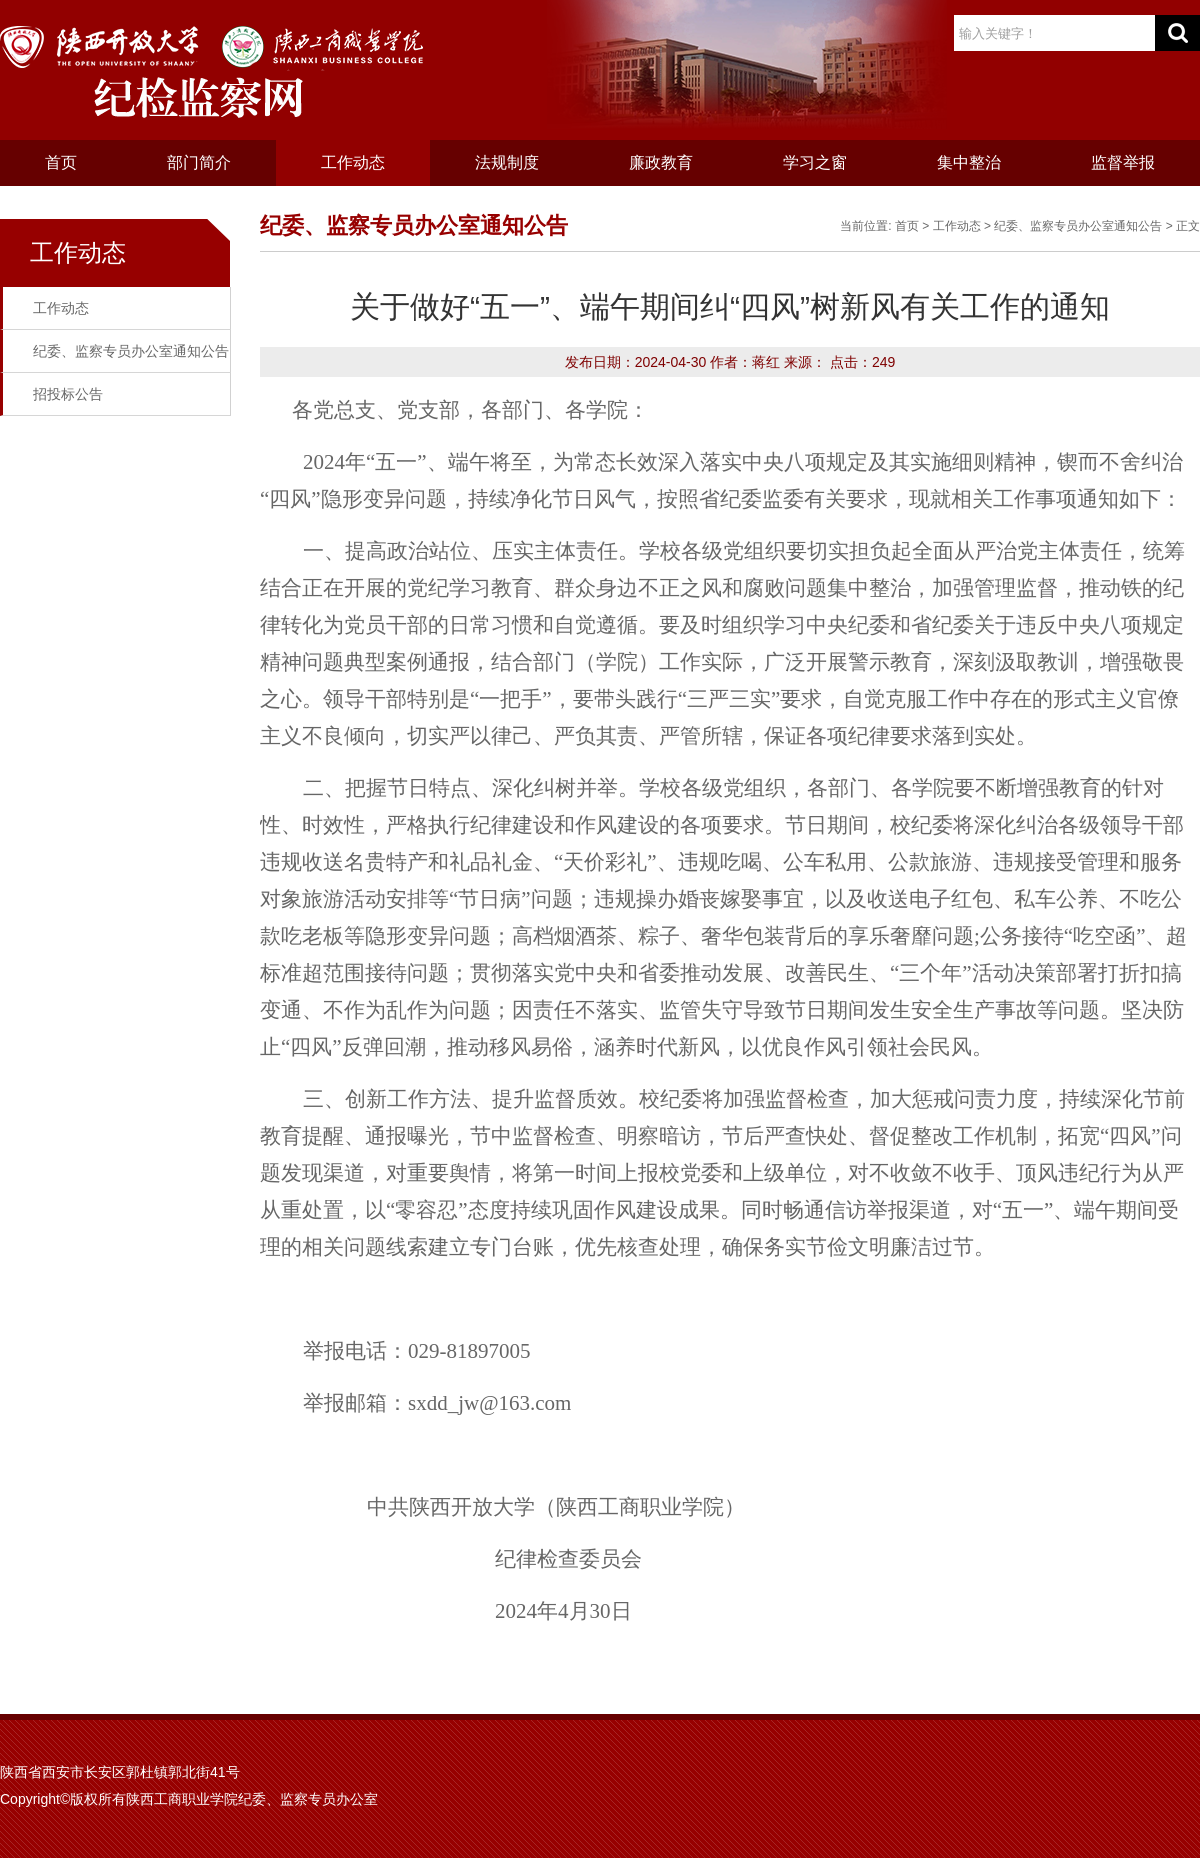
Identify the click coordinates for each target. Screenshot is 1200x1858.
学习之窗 (815, 162)
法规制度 (507, 162)
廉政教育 (661, 162)
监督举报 (1123, 162)
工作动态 (353, 162)
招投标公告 (68, 394)
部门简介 (199, 162)
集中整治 (969, 162)
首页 (61, 162)
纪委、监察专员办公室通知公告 (131, 351)
